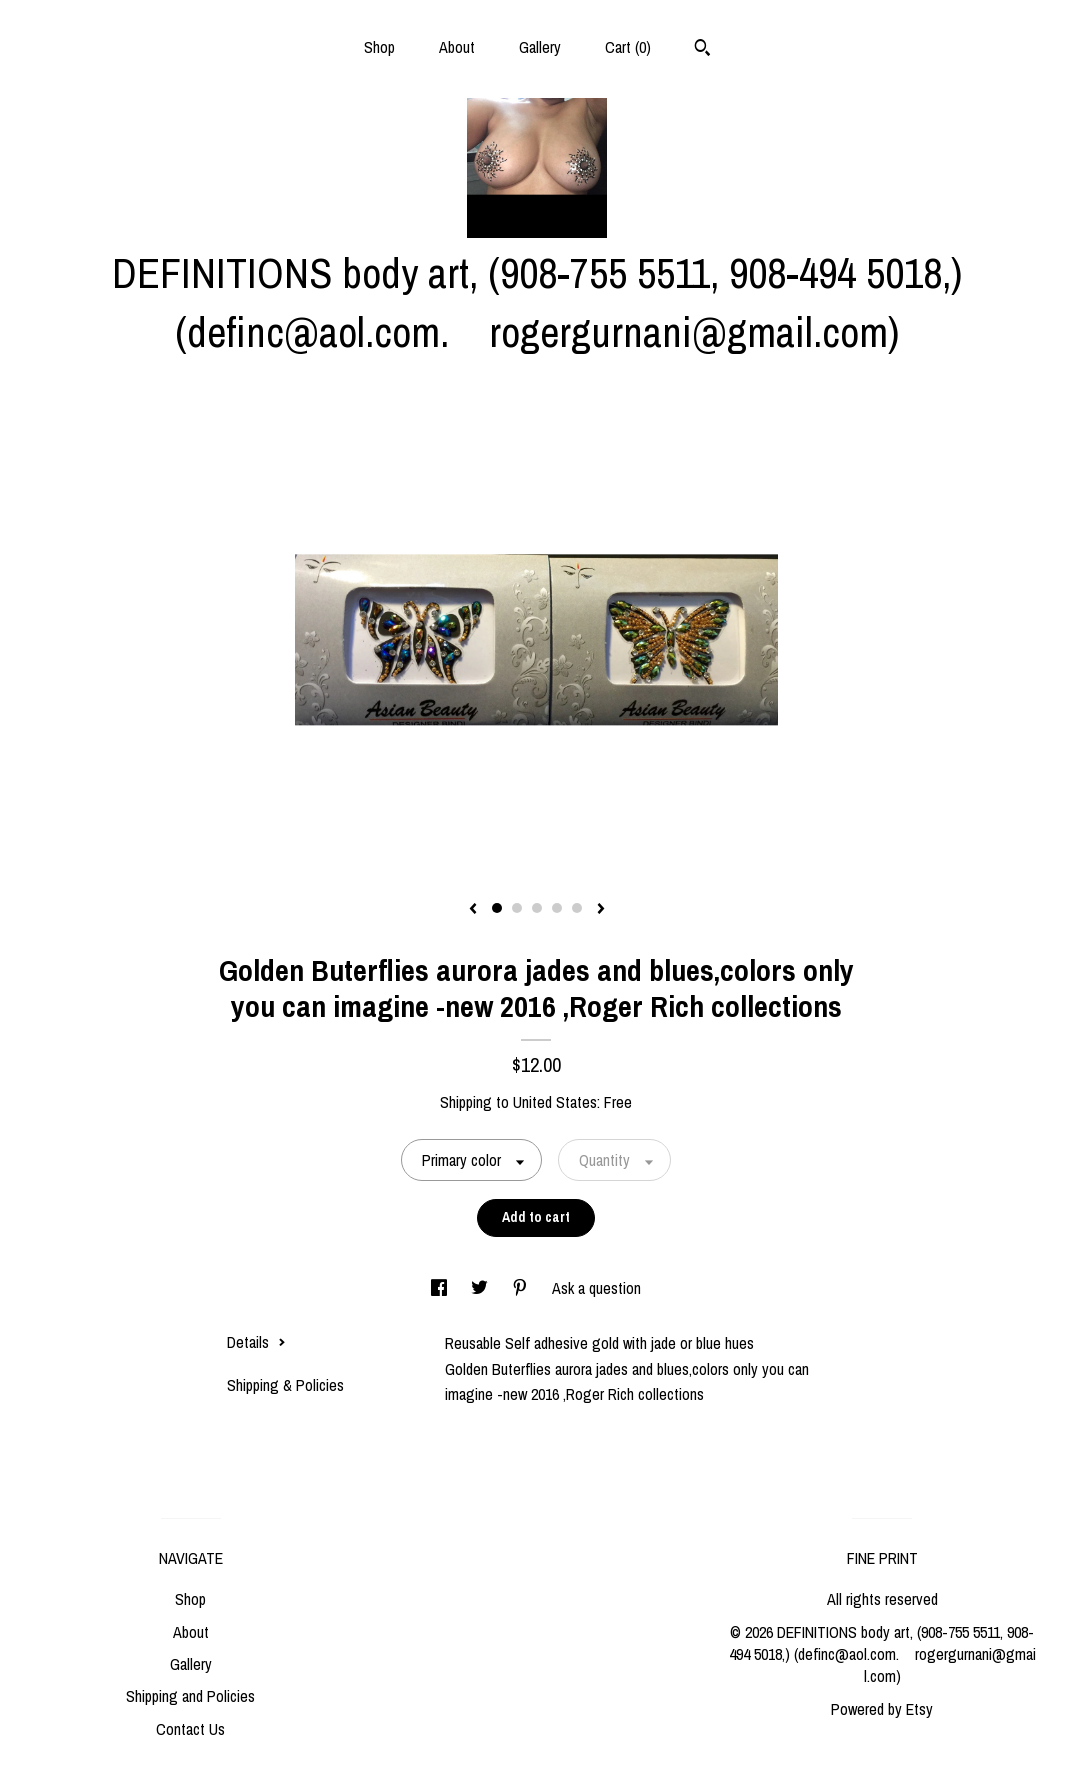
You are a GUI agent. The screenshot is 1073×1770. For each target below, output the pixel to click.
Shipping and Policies (190, 1696)
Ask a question (596, 1288)
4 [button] (557, 908)
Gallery (540, 47)
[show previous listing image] (473, 910)
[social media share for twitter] (481, 1288)
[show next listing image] (601, 910)
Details (256, 1342)
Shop (379, 47)
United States (555, 1102)
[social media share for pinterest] (522, 1288)
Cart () (628, 47)
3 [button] (537, 908)
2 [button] (517, 908)
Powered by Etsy (882, 1709)
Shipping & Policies (285, 1385)
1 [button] (497, 908)
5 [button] (577, 908)
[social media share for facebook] (441, 1288)
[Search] (702, 50)
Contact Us (190, 1729)
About (457, 47)
